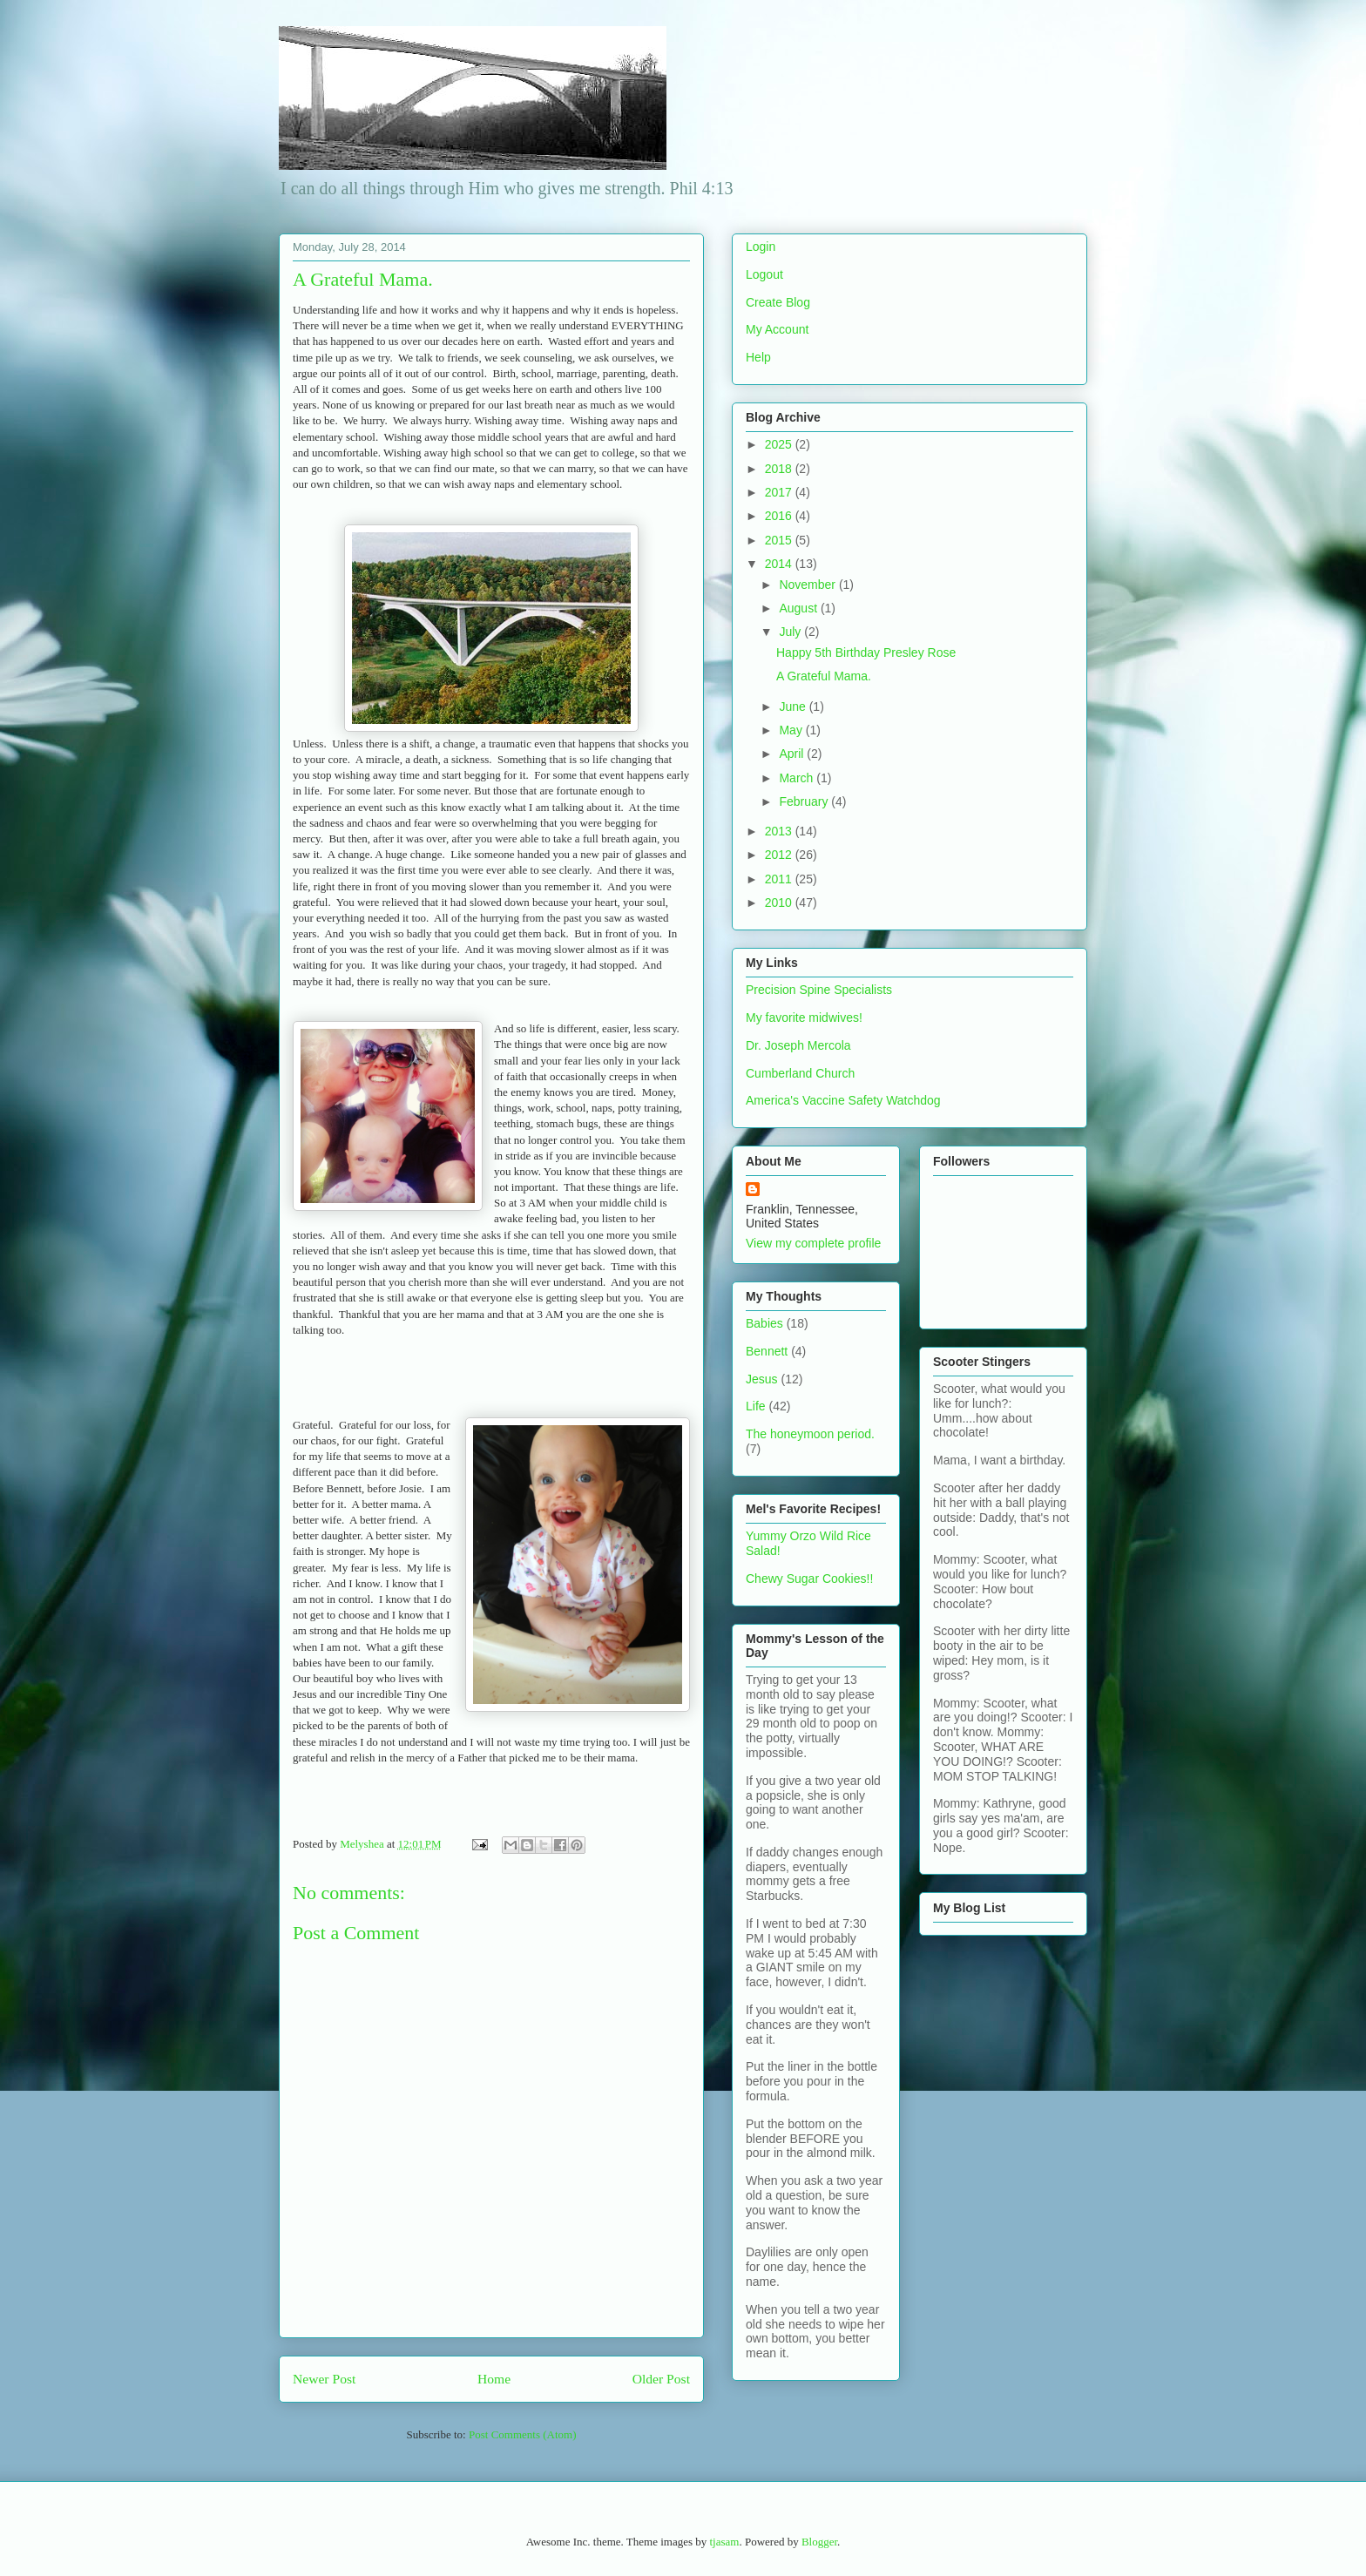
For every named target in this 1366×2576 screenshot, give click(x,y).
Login (760, 247)
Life (756, 1406)
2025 (780, 444)
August (799, 608)
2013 (780, 831)
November (808, 585)
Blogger (819, 2541)
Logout (764, 274)
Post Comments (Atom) (523, 2434)
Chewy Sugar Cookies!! (809, 1578)
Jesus (762, 1379)
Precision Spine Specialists (819, 990)
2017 (780, 492)
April (793, 754)
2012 (780, 855)
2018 (780, 469)
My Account (777, 329)
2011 (780, 879)
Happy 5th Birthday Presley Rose (866, 652)
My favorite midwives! (804, 1017)
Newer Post (324, 2378)
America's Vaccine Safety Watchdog (843, 1100)
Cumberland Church (800, 1073)
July (791, 632)
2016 (780, 516)
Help (758, 357)
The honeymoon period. (810, 1434)
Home (494, 2378)
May (792, 730)
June (793, 706)
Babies (764, 1323)
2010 (780, 902)
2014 (780, 564)
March (797, 778)
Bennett (767, 1351)
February (805, 801)
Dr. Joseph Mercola (798, 1045)
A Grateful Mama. (823, 676)
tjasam (724, 2541)
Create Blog (778, 302)
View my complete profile (813, 1243)
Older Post (661, 2378)
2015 (780, 540)
